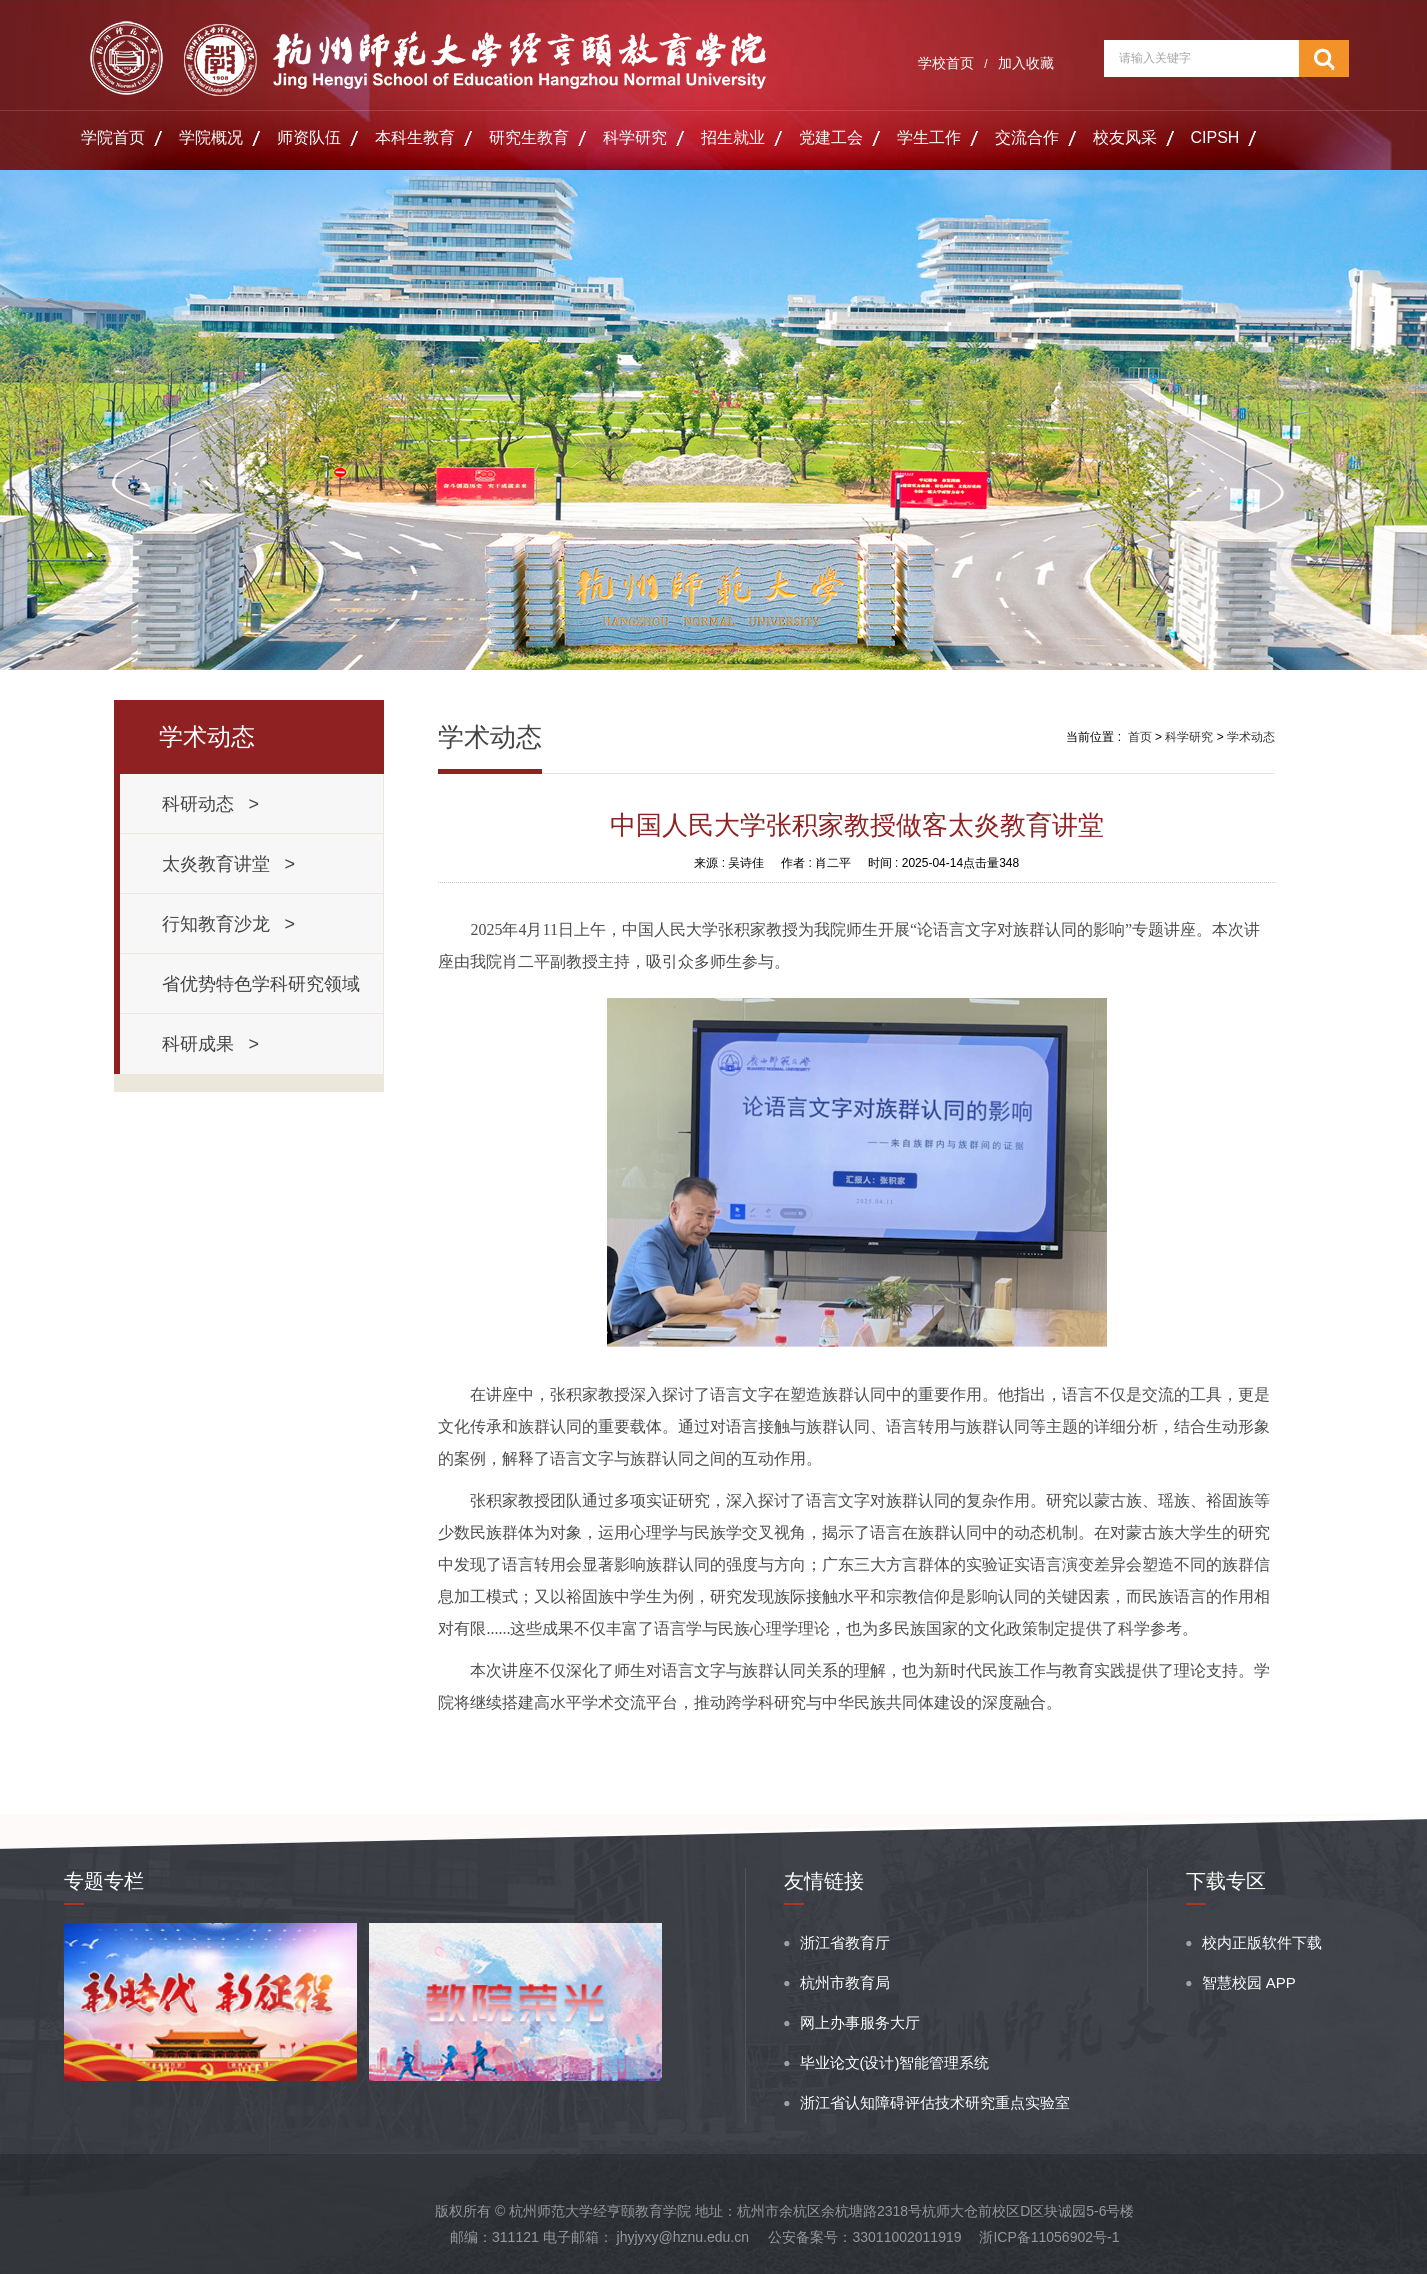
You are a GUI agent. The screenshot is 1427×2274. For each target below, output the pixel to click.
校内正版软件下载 (1262, 1942)
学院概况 (211, 137)
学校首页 (946, 63)
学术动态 (1251, 737)
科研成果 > (211, 1044)
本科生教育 (415, 137)
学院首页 (113, 137)
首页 (1140, 737)
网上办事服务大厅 (860, 2022)
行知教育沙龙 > (229, 924)
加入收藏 (1026, 63)
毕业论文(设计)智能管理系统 (895, 2062)
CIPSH (1215, 137)
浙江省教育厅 (845, 1942)
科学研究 (635, 137)
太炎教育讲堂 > (229, 864)
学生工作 (929, 137)
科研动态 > (211, 804)
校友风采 (1125, 137)
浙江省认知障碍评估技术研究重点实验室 (935, 2102)
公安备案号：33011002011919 (864, 2237)
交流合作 (1027, 137)
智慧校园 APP (1249, 1982)
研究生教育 (529, 137)
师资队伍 (309, 137)
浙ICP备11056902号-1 (1049, 2237)
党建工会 (831, 137)
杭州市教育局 (845, 1982)
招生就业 (733, 137)
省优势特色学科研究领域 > (266, 994)
